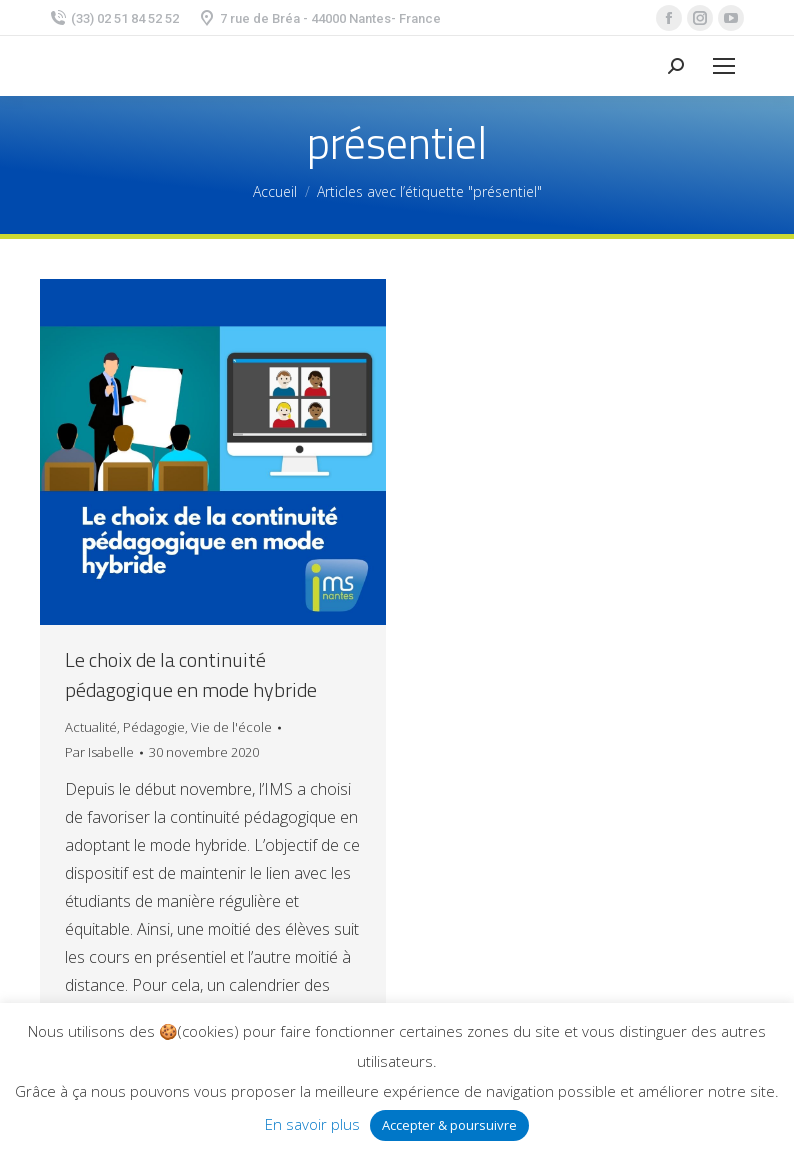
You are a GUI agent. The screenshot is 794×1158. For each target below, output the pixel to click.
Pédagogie (154, 727)
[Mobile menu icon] (724, 66)
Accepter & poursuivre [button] (449, 1125)
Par (99, 752)
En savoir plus (312, 1124)
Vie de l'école (231, 727)
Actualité (91, 727)
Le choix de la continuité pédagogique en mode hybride (191, 675)
